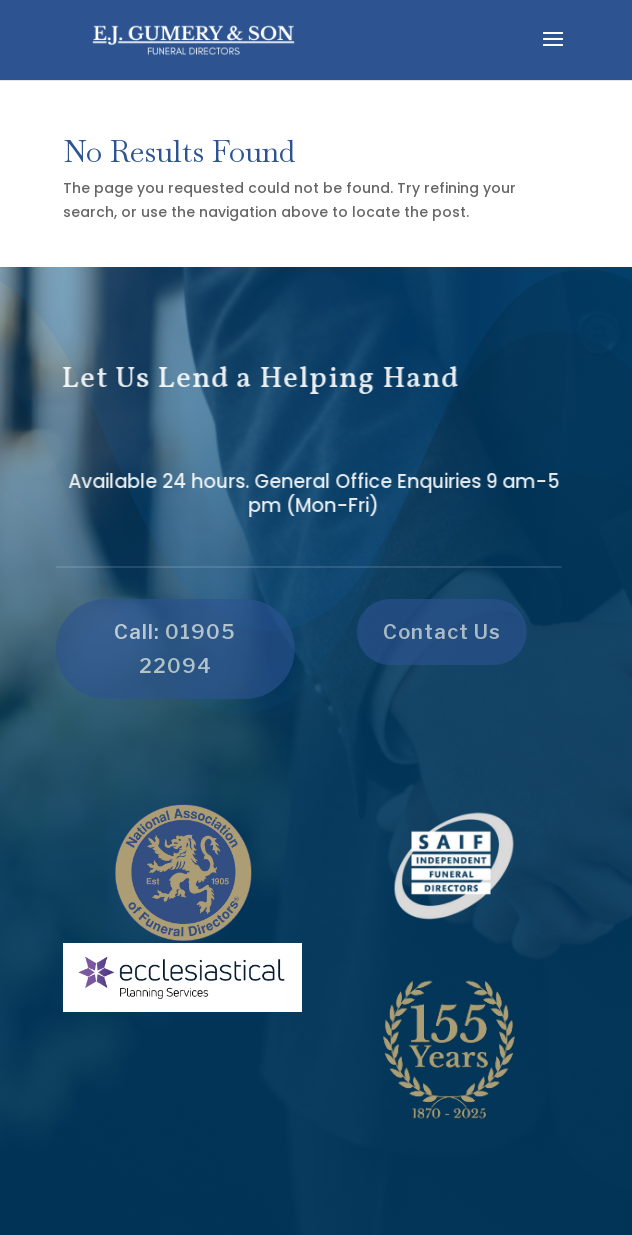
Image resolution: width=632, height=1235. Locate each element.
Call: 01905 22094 (171, 649)
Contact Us (438, 632)
